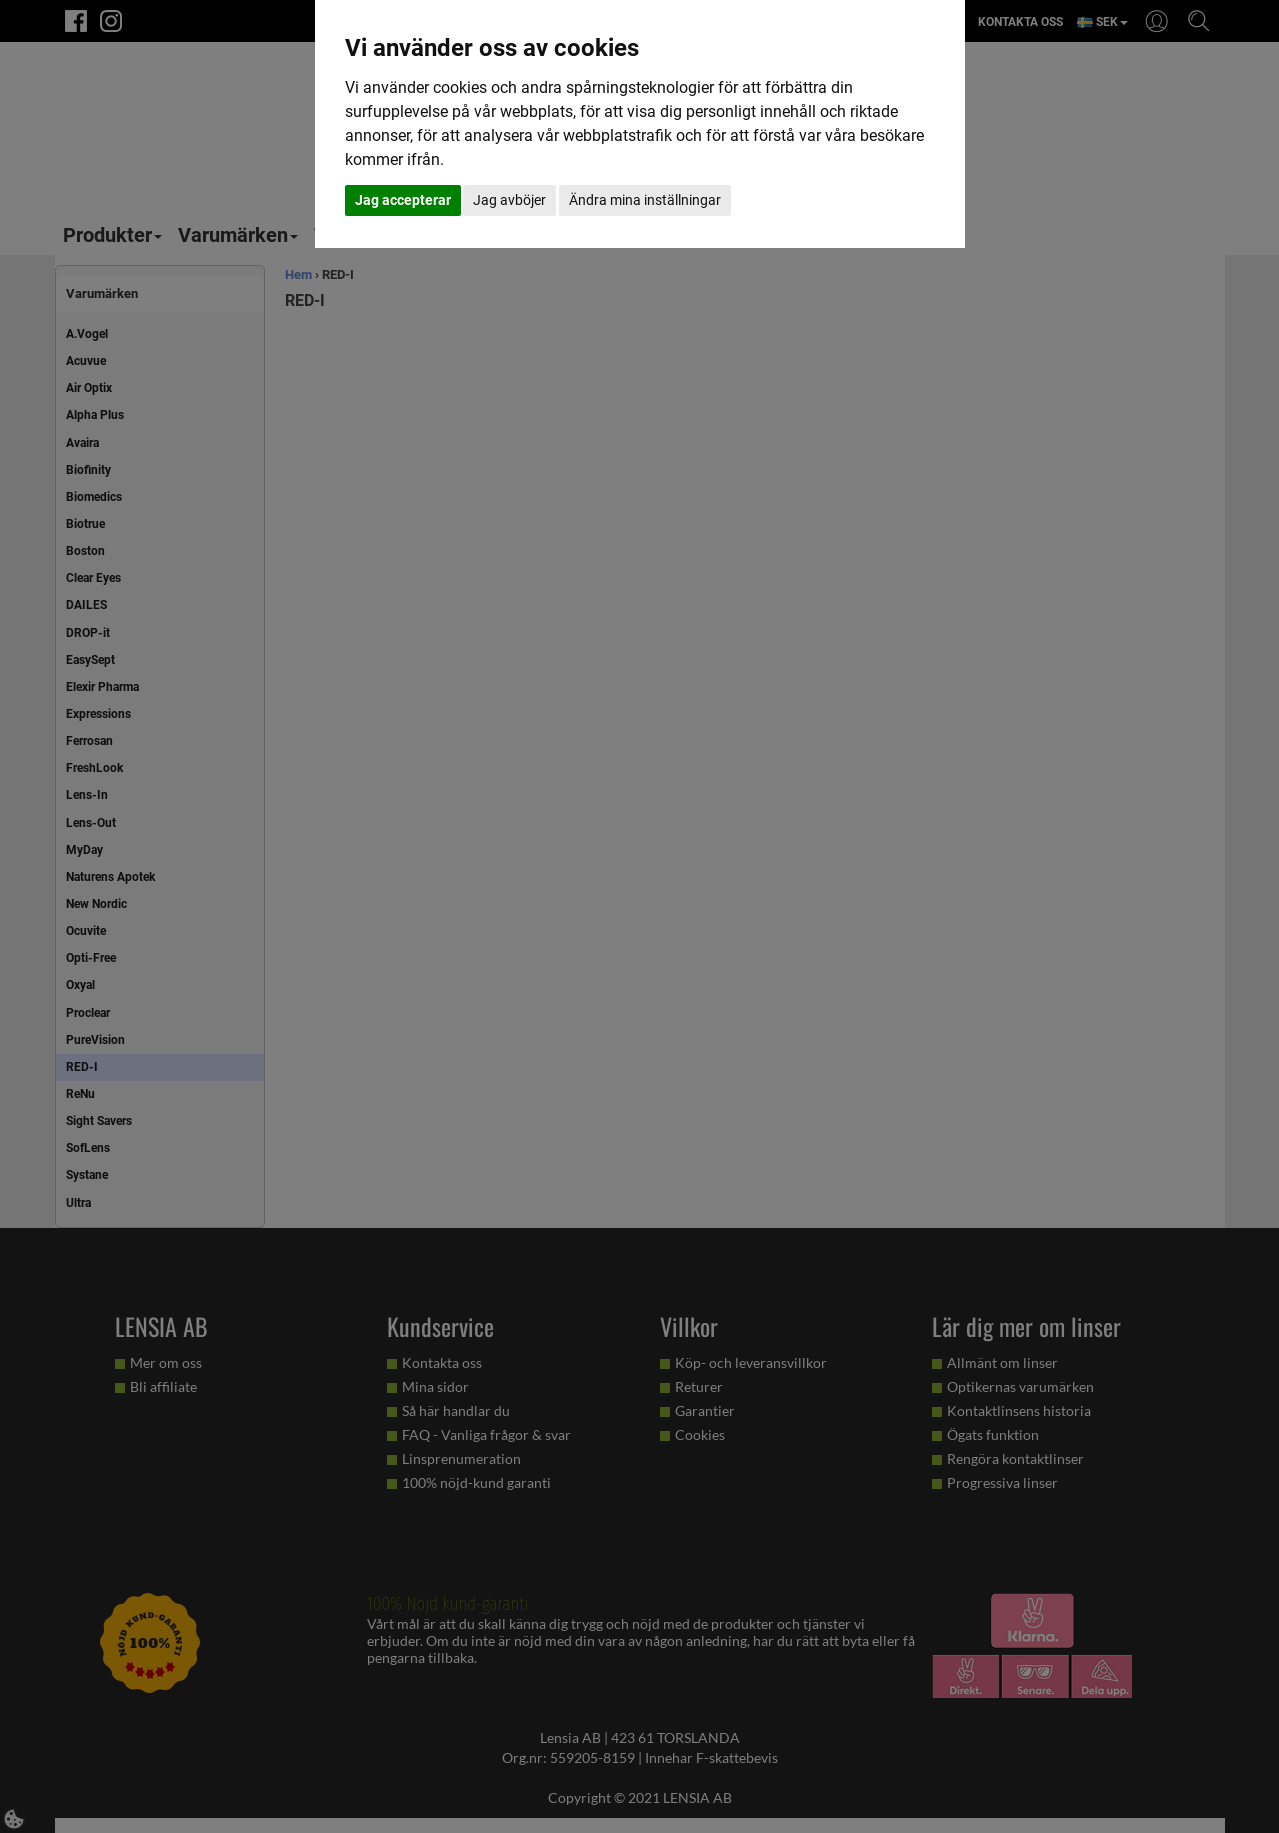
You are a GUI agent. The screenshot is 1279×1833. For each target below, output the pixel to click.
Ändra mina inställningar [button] (645, 200)
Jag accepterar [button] (403, 200)
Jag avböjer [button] (509, 200)
